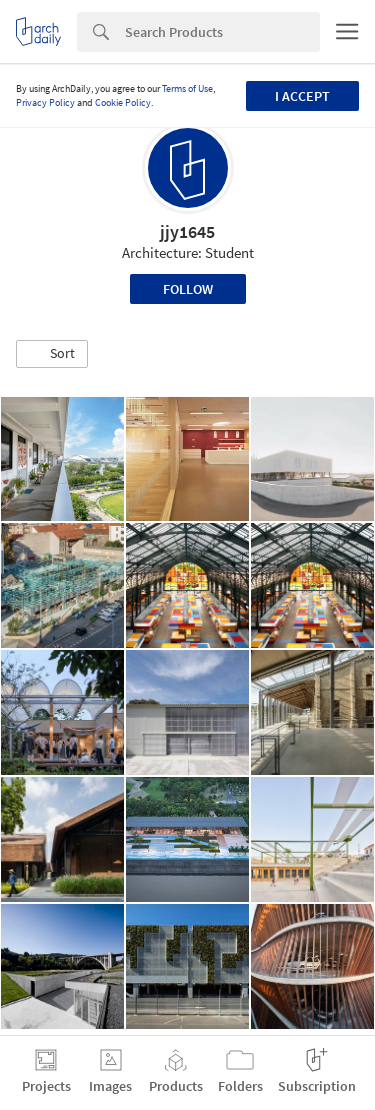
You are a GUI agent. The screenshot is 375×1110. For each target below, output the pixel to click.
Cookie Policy (123, 102)
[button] (52, 354)
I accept (302, 96)
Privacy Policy (45, 102)
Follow (188, 289)
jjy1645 (187, 231)
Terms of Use (187, 88)
